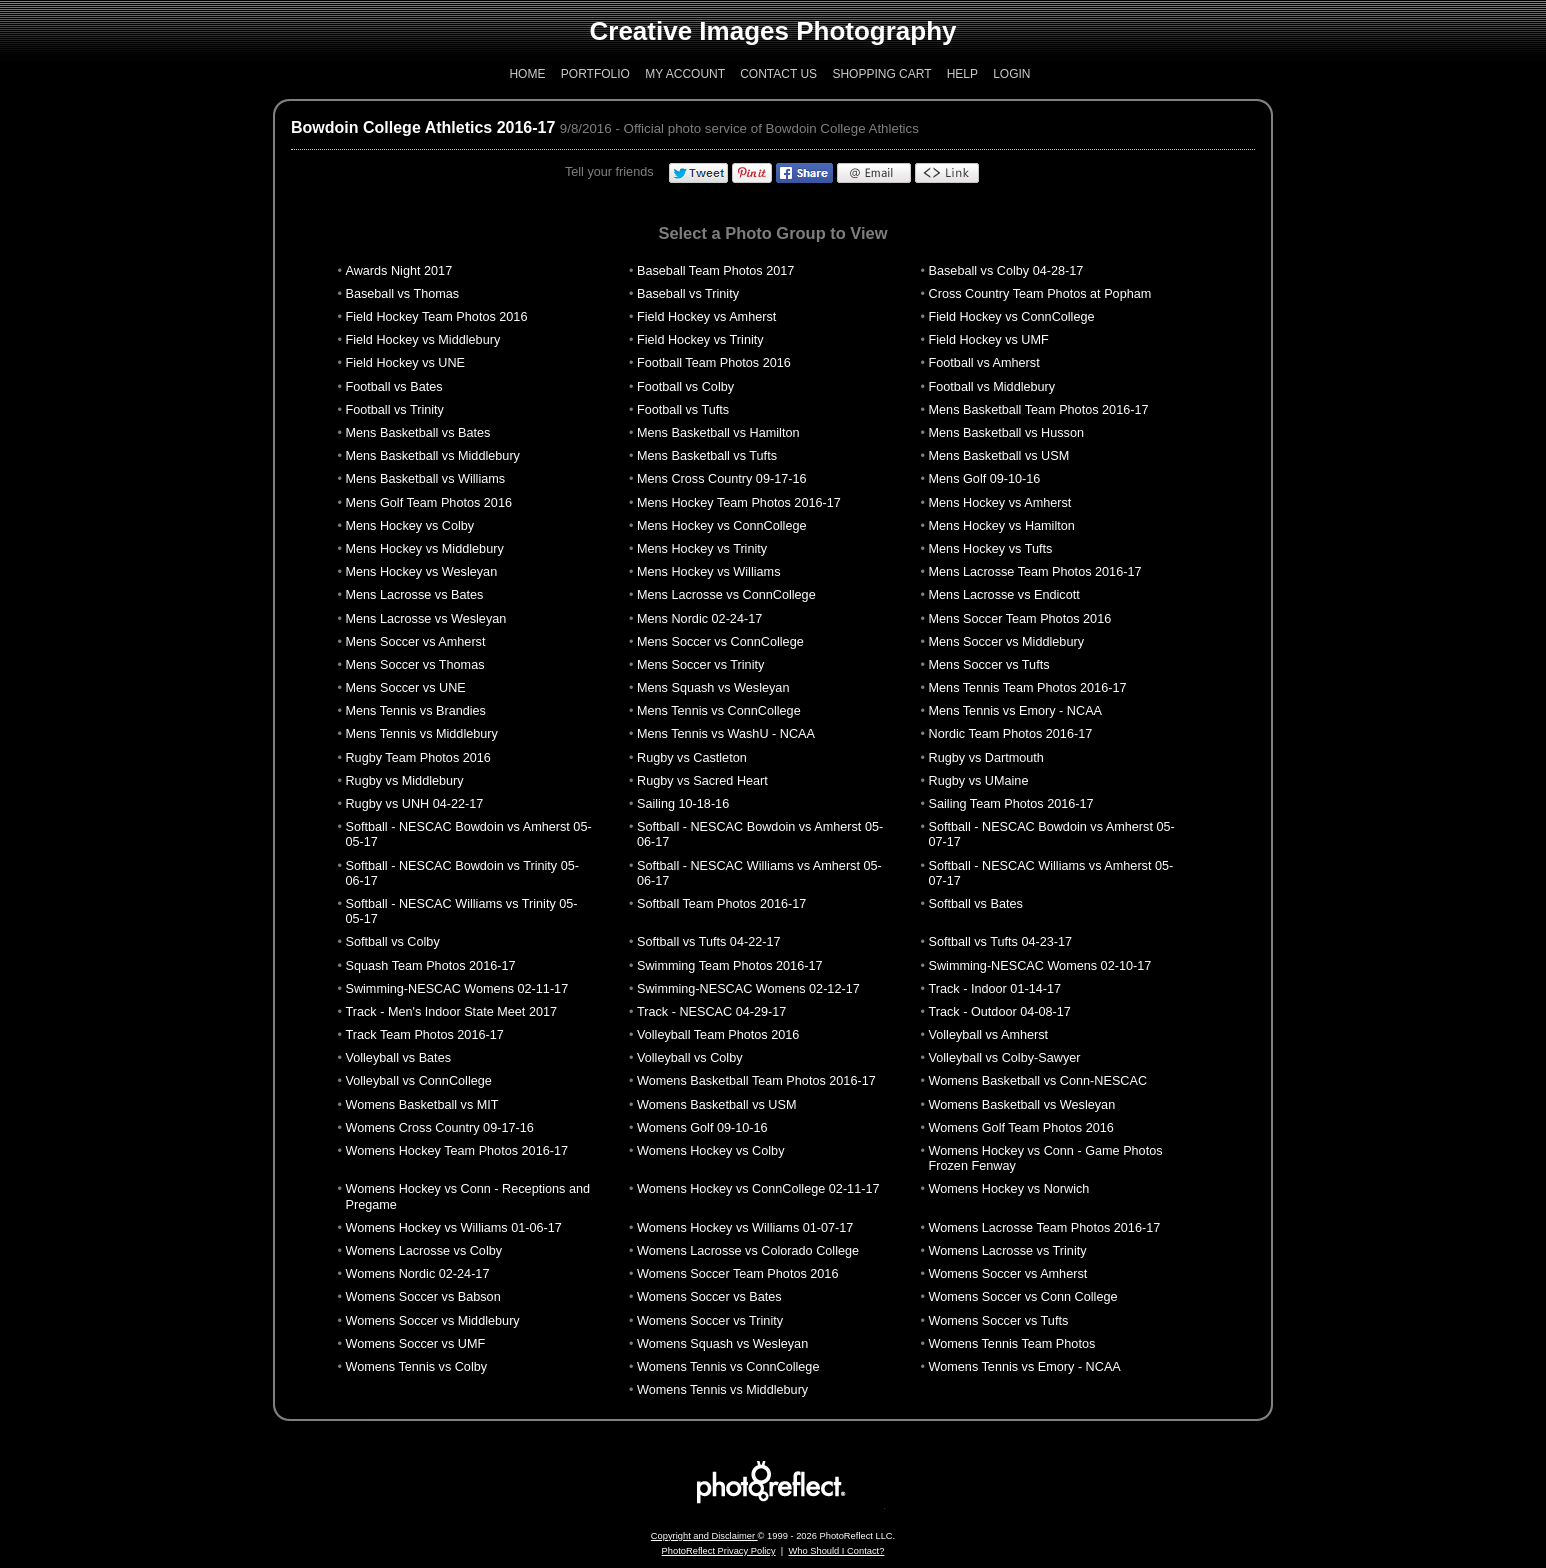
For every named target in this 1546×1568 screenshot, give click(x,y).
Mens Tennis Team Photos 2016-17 (1028, 688)
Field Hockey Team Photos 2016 (436, 317)
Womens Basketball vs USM (716, 1105)
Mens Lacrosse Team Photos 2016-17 (1035, 572)
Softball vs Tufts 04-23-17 (1001, 942)
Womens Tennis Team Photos (1012, 1344)
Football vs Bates (393, 387)
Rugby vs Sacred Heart (702, 781)
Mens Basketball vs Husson (1006, 433)
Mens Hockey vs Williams (708, 572)
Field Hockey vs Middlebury (422, 340)
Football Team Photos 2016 (714, 363)
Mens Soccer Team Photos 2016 (1020, 619)
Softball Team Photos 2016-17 (721, 904)
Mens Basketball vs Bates (417, 433)
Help (962, 74)
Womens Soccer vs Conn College (1023, 1297)
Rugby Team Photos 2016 (417, 758)
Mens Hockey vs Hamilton (1002, 526)
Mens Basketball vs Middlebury (432, 456)
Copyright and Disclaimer (704, 1536)
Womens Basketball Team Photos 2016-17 (756, 1081)
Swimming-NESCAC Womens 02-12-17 (748, 989)
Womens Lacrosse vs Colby (423, 1251)
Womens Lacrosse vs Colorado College (748, 1251)
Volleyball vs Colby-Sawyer (1005, 1058)
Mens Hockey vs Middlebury (424, 549)
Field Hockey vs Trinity (700, 340)
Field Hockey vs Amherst (706, 317)
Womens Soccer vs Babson (422, 1297)
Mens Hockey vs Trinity (702, 549)
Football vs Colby (685, 387)
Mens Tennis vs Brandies (415, 711)
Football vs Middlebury (992, 387)
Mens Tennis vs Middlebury (421, 734)
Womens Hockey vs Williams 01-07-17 (745, 1228)
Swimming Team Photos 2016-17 (730, 966)
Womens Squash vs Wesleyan (722, 1344)
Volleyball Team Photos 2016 (718, 1035)
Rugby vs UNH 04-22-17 (414, 804)
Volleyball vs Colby (690, 1058)
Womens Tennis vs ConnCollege (728, 1367)
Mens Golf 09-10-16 (985, 479)
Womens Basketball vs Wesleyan (1022, 1105)
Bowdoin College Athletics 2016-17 (423, 127)
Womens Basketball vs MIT (421, 1105)
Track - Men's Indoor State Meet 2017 (451, 1012)
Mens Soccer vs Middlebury (1006, 642)
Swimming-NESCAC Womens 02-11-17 (456, 989)
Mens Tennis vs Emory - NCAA (1016, 711)
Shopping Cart (881, 74)
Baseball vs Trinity (688, 294)
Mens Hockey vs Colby (409, 526)
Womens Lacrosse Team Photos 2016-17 (1045, 1228)
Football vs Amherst (984, 363)
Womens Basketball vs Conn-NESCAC (1038, 1081)
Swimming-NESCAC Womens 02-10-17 (1040, 966)
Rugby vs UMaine (979, 781)
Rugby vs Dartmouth (986, 758)
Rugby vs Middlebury (404, 781)
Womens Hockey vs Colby (710, 1151)
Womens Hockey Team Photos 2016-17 (456, 1151)
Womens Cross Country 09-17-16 (439, 1128)
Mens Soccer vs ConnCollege (720, 642)
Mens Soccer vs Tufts (989, 665)
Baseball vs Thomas (402, 294)
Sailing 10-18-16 (683, 804)
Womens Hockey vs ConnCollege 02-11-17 (758, 1189)
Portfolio (595, 74)
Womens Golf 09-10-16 (702, 1128)
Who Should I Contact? (836, 1551)
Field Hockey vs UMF (989, 340)
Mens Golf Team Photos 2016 (428, 503)
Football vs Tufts (683, 410)
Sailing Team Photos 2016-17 (1011, 804)
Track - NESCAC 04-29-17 (711, 1012)
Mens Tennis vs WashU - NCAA (726, 734)
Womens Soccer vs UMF (415, 1344)
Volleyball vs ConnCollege (418, 1081)
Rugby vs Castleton (692, 758)
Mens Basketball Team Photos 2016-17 (1039, 410)
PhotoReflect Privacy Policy (719, 1551)
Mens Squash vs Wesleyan (713, 688)
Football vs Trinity (394, 410)
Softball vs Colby (392, 942)
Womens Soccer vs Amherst (1008, 1274)
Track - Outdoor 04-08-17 (1000, 1012)
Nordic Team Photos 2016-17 (1011, 734)
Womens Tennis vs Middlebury (722, 1390)
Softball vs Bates (976, 904)
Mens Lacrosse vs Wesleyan (425, 619)
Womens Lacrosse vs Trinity (1008, 1251)
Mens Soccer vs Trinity (700, 665)
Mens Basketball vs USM (999, 456)
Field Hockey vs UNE (405, 363)
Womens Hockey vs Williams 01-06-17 (453, 1228)
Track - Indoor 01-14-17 (995, 989)
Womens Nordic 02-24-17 (417, 1274)
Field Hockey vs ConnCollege (1012, 317)
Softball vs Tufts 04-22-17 (709, 942)
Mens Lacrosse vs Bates (414, 595)
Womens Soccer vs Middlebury (432, 1321)
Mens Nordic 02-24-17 (699, 619)
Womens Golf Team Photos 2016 (1021, 1128)
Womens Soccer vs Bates (709, 1297)
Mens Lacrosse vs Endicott (1004, 595)
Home (527, 74)
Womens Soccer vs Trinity (710, 1321)
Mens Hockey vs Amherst (1000, 503)
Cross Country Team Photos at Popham (1040, 294)
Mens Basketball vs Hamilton (718, 433)
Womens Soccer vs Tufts (999, 1321)
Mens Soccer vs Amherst (415, 642)
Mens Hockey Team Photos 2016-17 (739, 503)
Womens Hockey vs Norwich (1009, 1189)
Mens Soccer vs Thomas (414, 665)
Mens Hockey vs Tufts (991, 549)
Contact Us (778, 74)
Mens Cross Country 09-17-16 (722, 479)
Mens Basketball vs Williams (425, 479)
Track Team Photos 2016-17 (424, 1035)
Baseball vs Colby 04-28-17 (1006, 271)
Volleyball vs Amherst (989, 1035)
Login (1011, 74)
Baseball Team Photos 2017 (715, 271)
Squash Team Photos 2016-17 (430, 966)
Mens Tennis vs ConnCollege (719, 711)
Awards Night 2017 (398, 271)
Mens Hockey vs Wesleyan (421, 572)
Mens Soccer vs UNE (405, 688)
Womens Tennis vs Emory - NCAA (1025, 1367)
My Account (685, 74)
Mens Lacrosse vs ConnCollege (726, 595)
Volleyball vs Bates (398, 1058)
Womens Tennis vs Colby (416, 1367)
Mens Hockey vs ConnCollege (722, 526)
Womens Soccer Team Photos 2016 (737, 1274)
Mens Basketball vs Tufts (707, 456)
